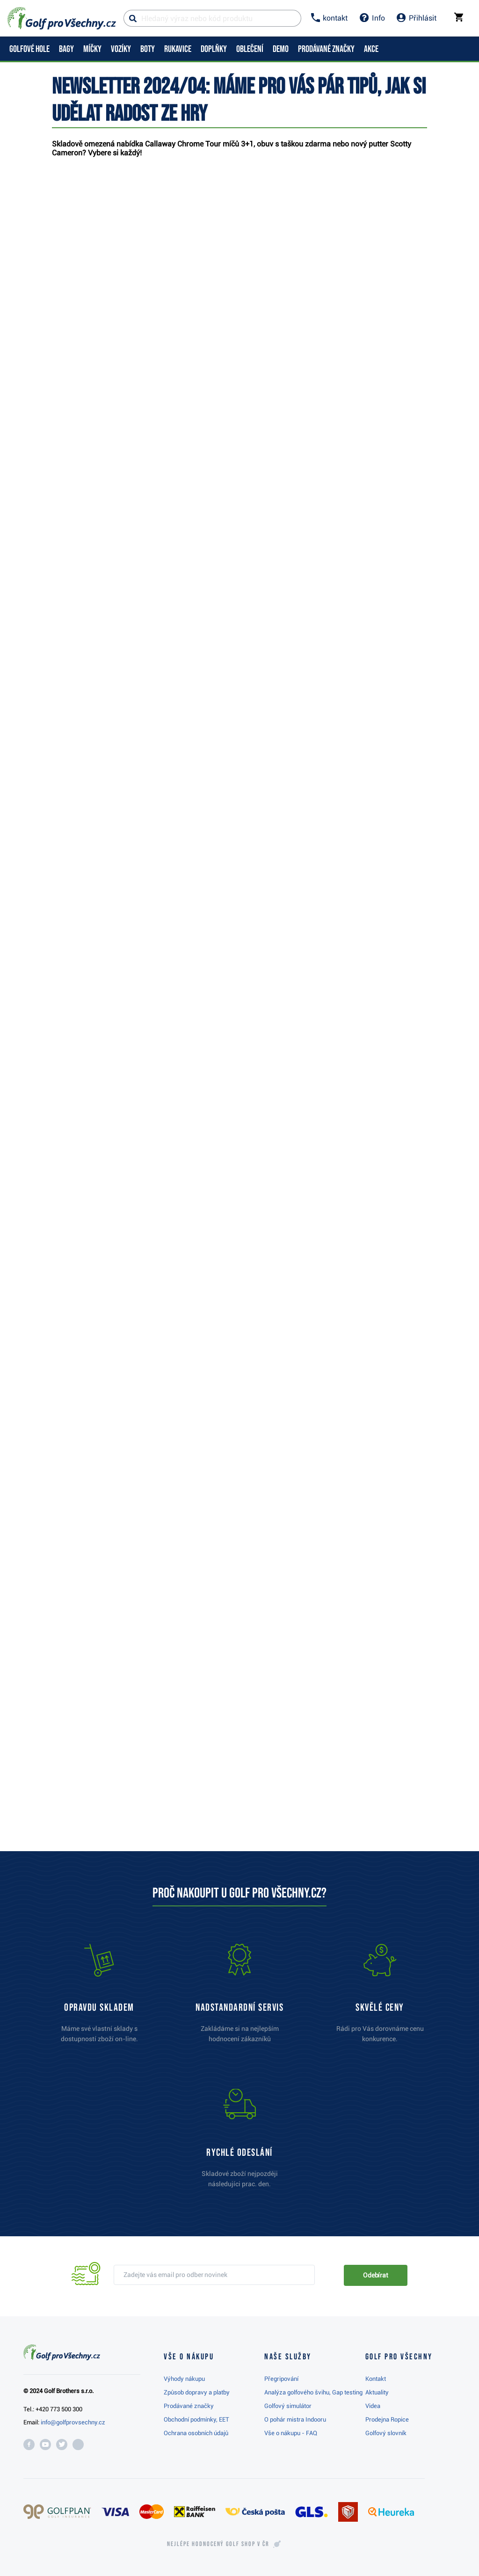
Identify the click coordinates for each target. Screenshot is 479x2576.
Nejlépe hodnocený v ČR (218, 2544)
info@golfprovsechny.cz (73, 2422)
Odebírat (375, 2275)
